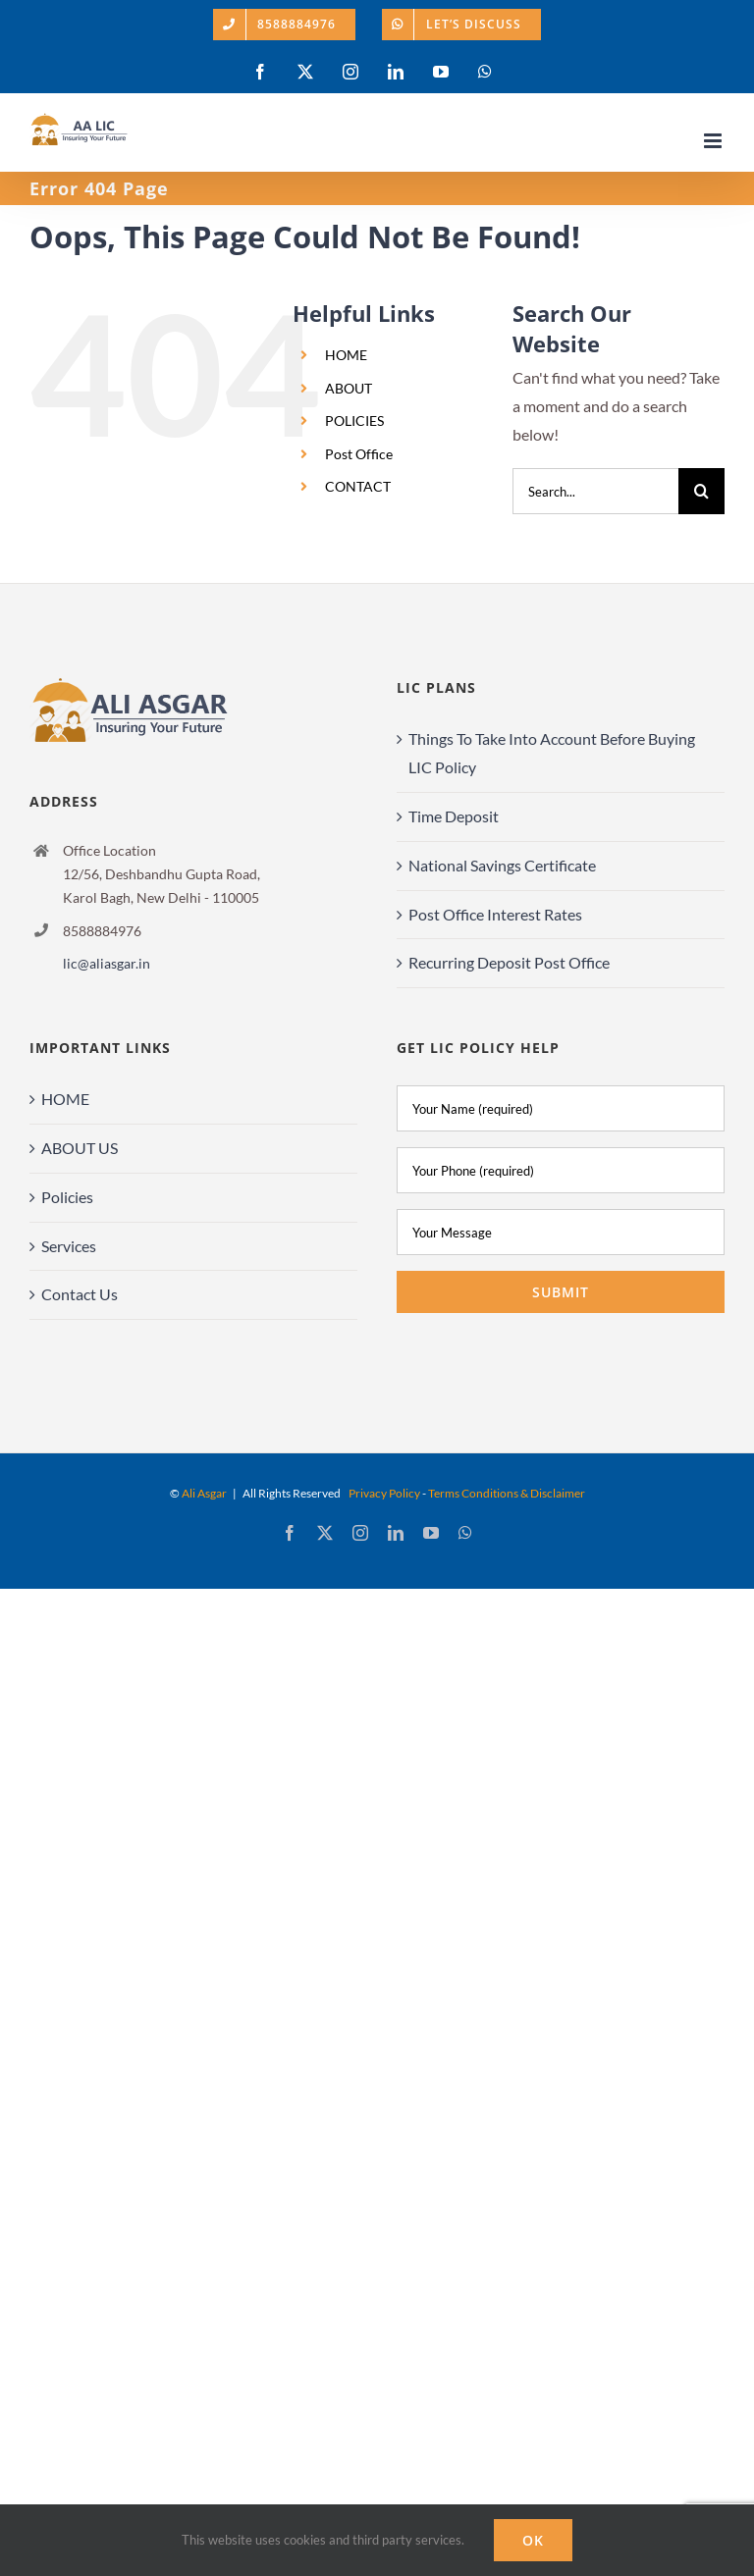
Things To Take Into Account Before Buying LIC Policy (551, 752)
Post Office (359, 454)
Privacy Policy (384, 1493)
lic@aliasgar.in (106, 963)
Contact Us (79, 1294)
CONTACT (358, 486)
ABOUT (348, 388)
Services (68, 1245)
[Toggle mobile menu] (714, 141)
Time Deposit (453, 816)
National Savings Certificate (502, 865)
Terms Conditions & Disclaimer (506, 1493)
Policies (67, 1196)
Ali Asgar (204, 1493)
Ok (533, 2540)
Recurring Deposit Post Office (509, 962)
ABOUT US (79, 1147)
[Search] (701, 491)
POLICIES (354, 420)
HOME (346, 354)
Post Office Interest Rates (495, 914)
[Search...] (595, 491)
